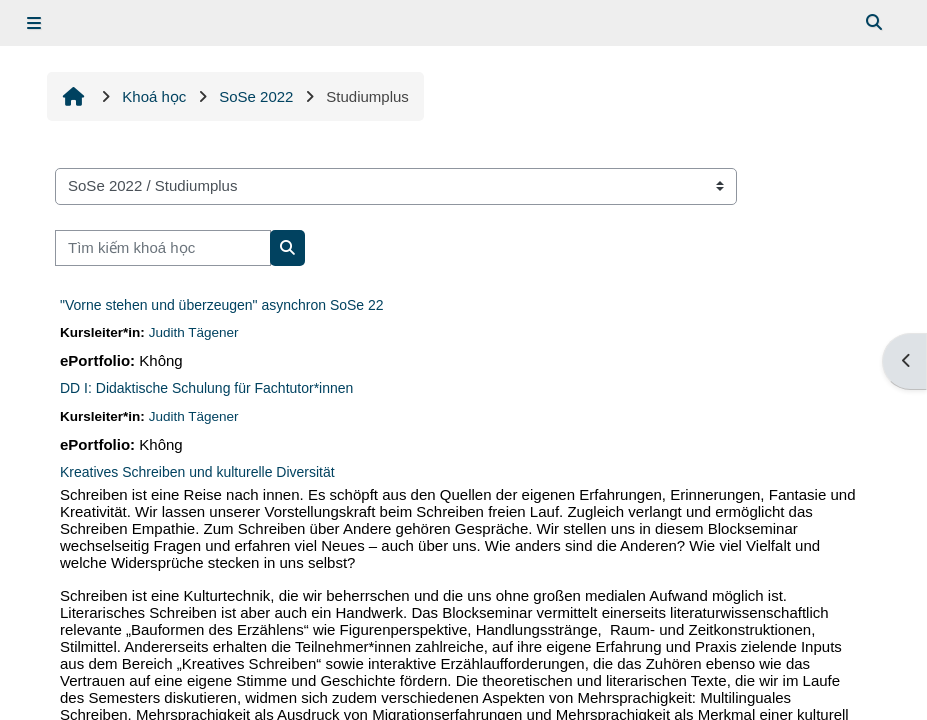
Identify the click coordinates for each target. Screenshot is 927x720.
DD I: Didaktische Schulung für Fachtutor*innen (206, 388)
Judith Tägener (194, 332)
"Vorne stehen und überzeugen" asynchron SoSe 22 (222, 305)
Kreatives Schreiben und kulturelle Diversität (197, 472)
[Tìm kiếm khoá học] (163, 248)
